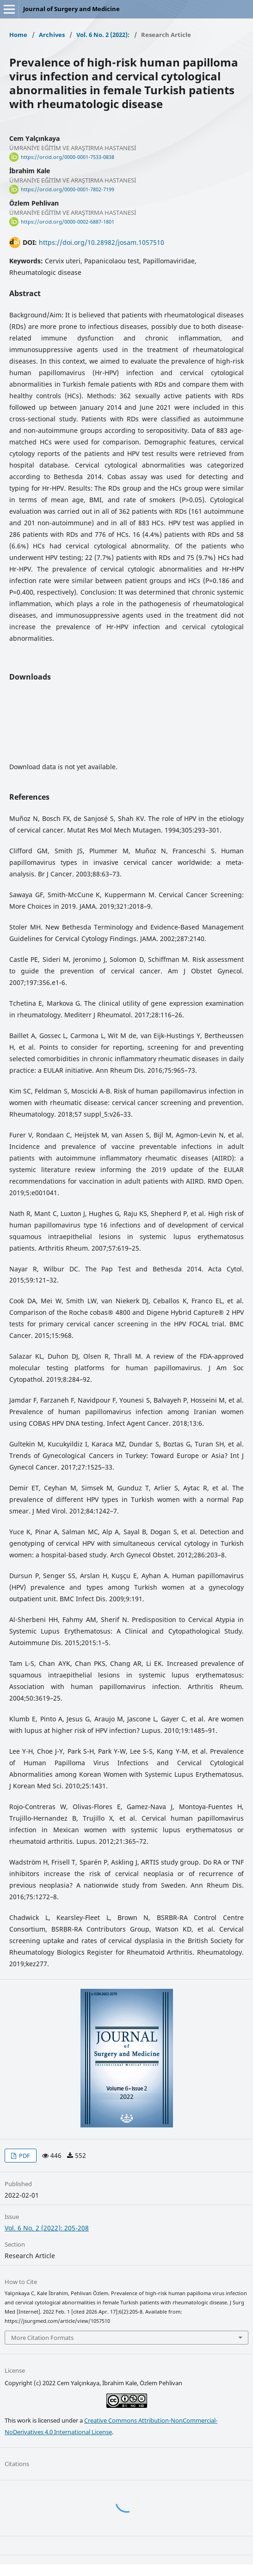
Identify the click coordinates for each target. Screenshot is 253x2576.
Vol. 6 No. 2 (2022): (103, 34)
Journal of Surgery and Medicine (71, 9)
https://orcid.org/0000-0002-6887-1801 (67, 222)
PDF (24, 2155)
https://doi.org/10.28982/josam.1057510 (101, 242)
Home (18, 34)
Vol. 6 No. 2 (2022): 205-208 (47, 2228)
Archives (52, 34)
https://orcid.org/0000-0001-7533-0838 (67, 157)
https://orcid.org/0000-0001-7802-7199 (67, 189)
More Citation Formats (42, 2337)
